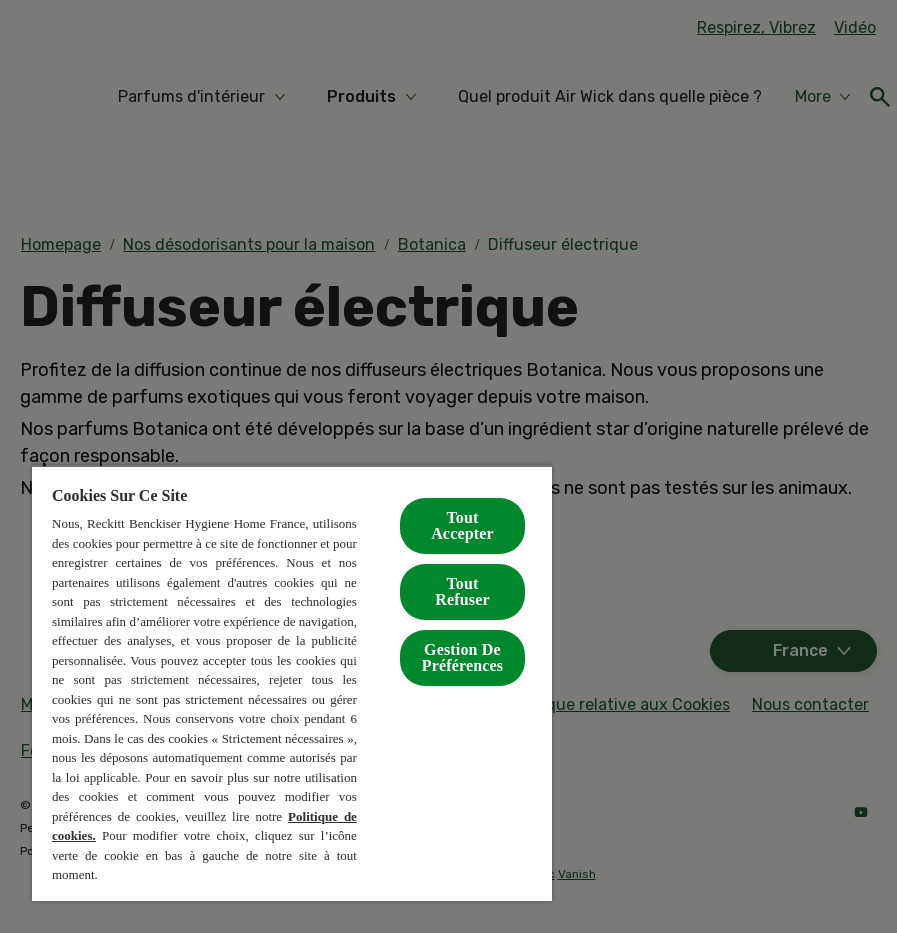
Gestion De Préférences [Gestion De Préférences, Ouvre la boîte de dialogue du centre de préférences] (462, 657)
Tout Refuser (462, 591)
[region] (292, 683)
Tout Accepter (462, 525)
